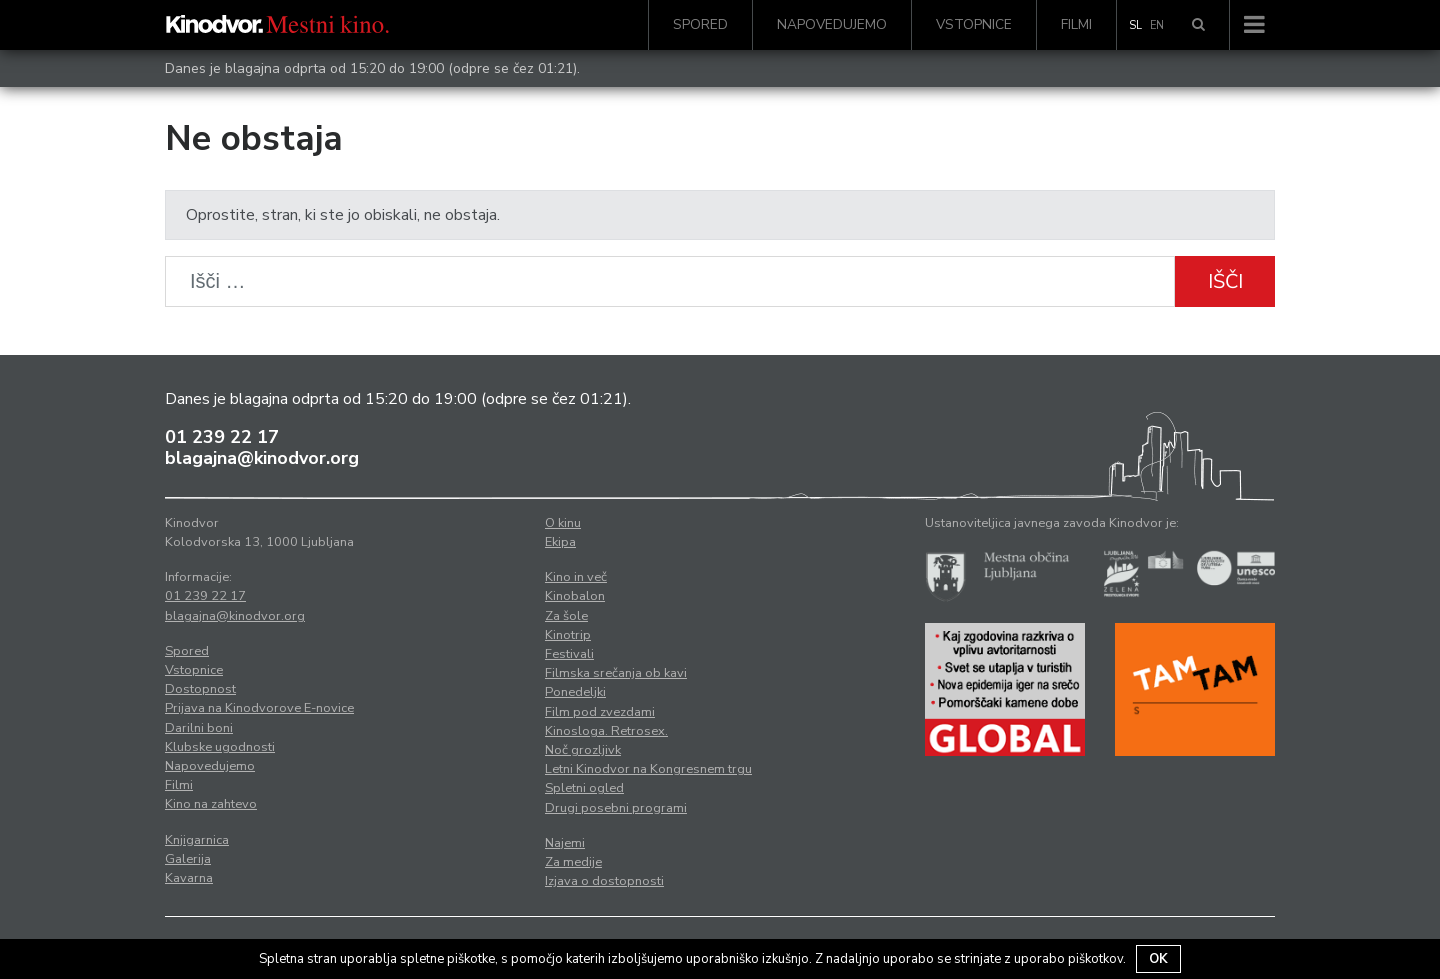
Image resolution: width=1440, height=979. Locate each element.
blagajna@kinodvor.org (262, 458)
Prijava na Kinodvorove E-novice (259, 708)
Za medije (573, 862)
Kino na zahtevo (211, 804)
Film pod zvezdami (600, 712)
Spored (700, 24)
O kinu (563, 523)
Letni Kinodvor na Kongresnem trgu (648, 769)
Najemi (565, 843)
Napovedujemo (832, 24)
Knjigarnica (197, 840)
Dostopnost (200, 689)
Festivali (569, 654)
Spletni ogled (584, 788)
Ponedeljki (575, 692)
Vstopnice (974, 24)
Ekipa (560, 542)
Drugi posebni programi (616, 808)
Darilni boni (199, 728)
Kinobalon (575, 596)
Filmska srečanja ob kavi (616, 673)
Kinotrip (568, 635)
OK (1158, 959)
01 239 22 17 (222, 437)
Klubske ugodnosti (220, 747)
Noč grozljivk (583, 750)
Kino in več (576, 577)
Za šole (566, 616)
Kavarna (189, 878)
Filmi (1076, 24)
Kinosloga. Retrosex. (606, 731)
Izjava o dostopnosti (604, 881)
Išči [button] (1225, 281)
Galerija (188, 859)
